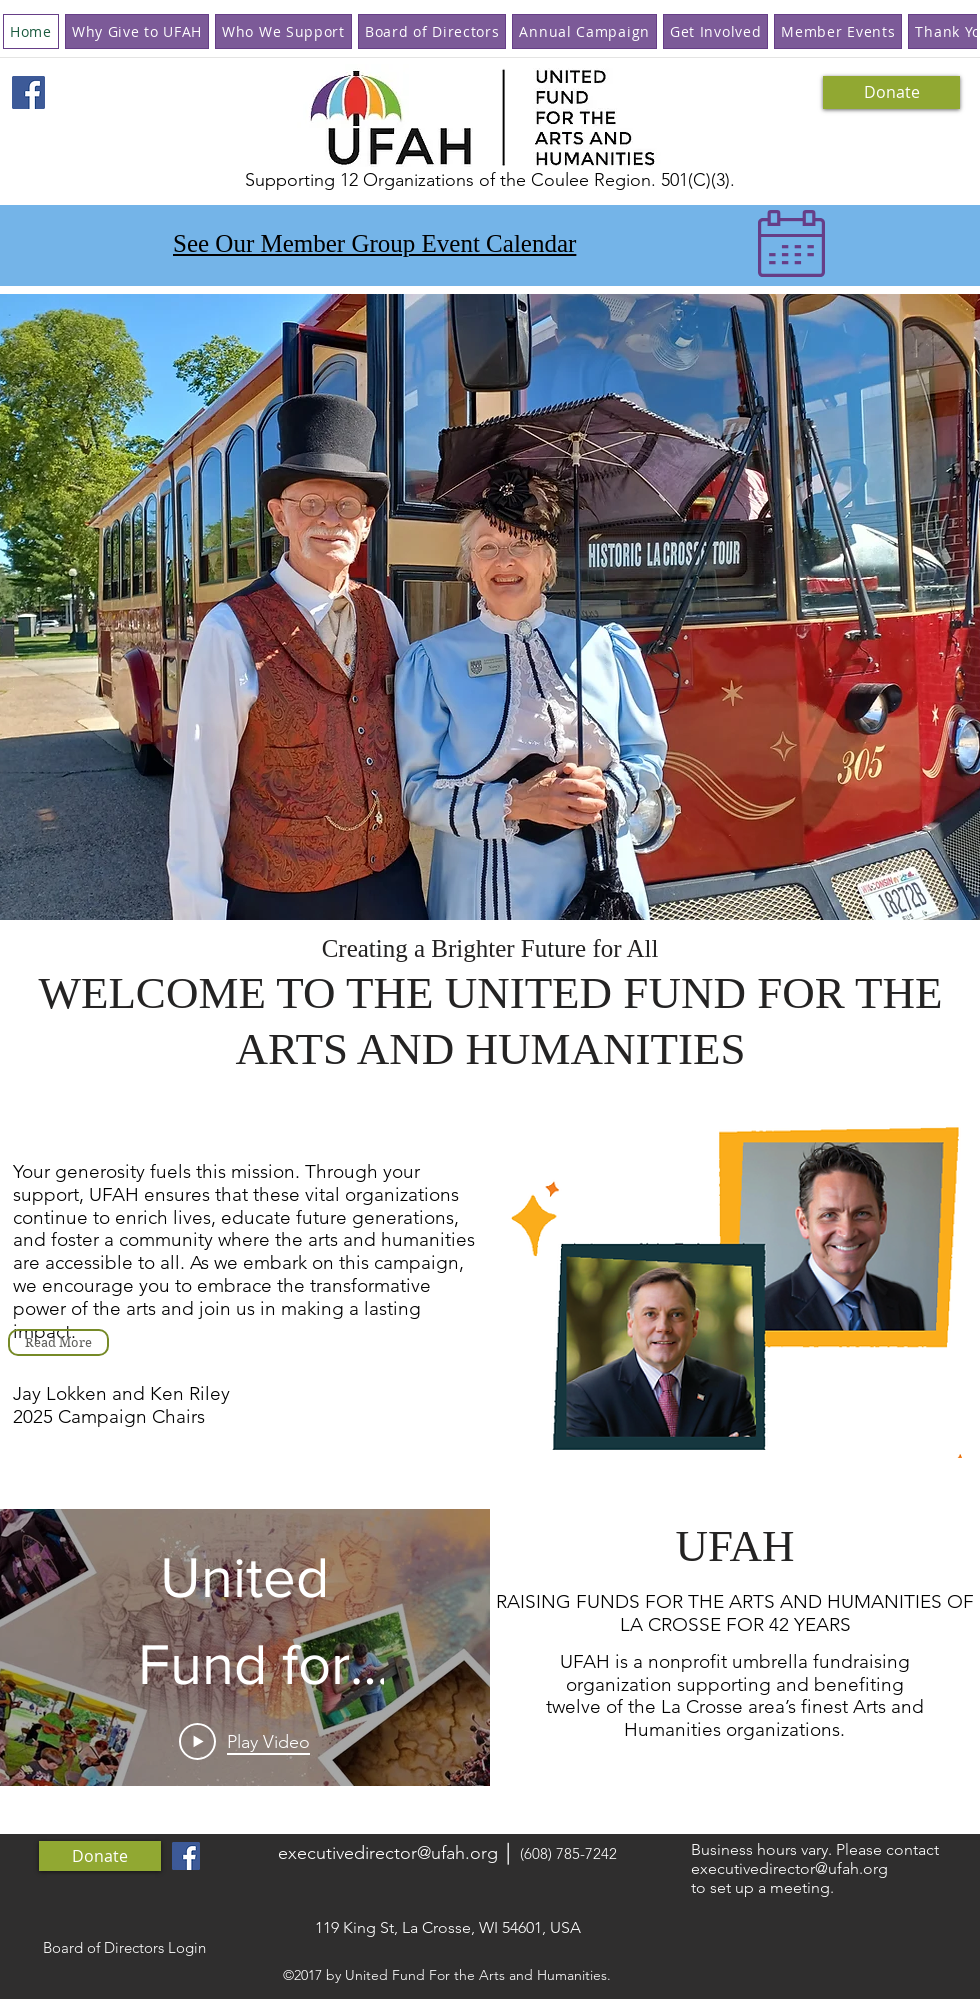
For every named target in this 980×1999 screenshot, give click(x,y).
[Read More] (58, 1342)
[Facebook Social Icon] (28, 92)
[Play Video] (244, 1741)
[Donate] (891, 92)
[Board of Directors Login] (124, 1948)
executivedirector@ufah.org (388, 1853)
